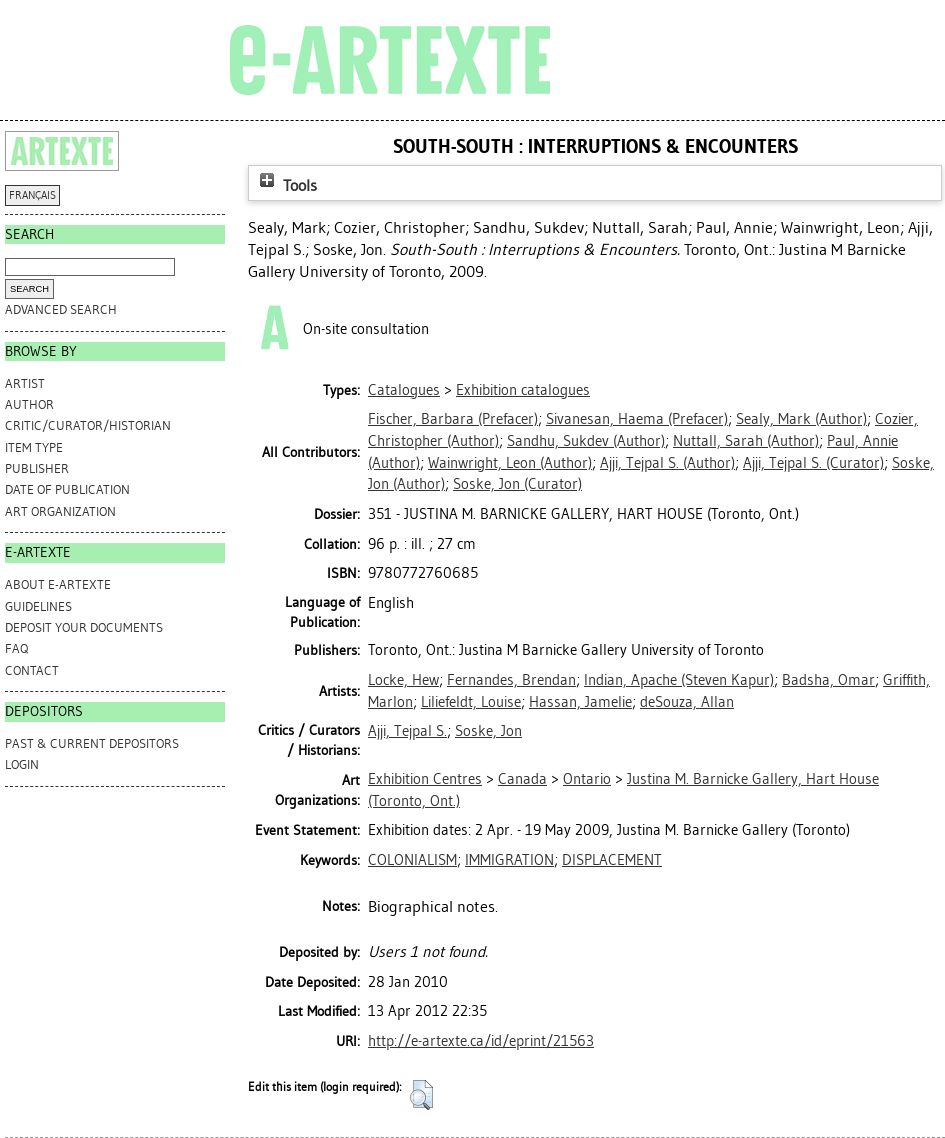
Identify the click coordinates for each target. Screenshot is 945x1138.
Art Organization (60, 511)
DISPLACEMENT (612, 860)
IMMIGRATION (509, 860)
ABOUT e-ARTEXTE (58, 584)
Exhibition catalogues (523, 390)
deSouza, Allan (687, 702)
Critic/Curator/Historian (88, 425)
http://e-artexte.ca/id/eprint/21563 (481, 1041)
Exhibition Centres (425, 779)
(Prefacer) (453, 419)
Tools (286, 185)
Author (29, 404)
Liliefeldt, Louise (471, 702)
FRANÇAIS (32, 195)
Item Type (34, 447)
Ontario (587, 779)
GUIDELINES (38, 606)
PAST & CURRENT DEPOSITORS (92, 743)
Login (22, 764)
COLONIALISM (412, 860)
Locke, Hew (403, 680)
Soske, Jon (488, 731)
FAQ (16, 648)
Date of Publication (67, 489)
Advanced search (61, 309)
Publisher (37, 468)
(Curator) (813, 463)
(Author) (801, 419)
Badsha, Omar (828, 680)
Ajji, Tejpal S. (407, 731)
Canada (522, 779)
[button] (421, 1095)
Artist (25, 383)
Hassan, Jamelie (580, 702)
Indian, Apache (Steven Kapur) (679, 680)
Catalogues (404, 390)
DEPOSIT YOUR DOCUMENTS (84, 627)
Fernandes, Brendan (511, 680)
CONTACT (32, 670)
